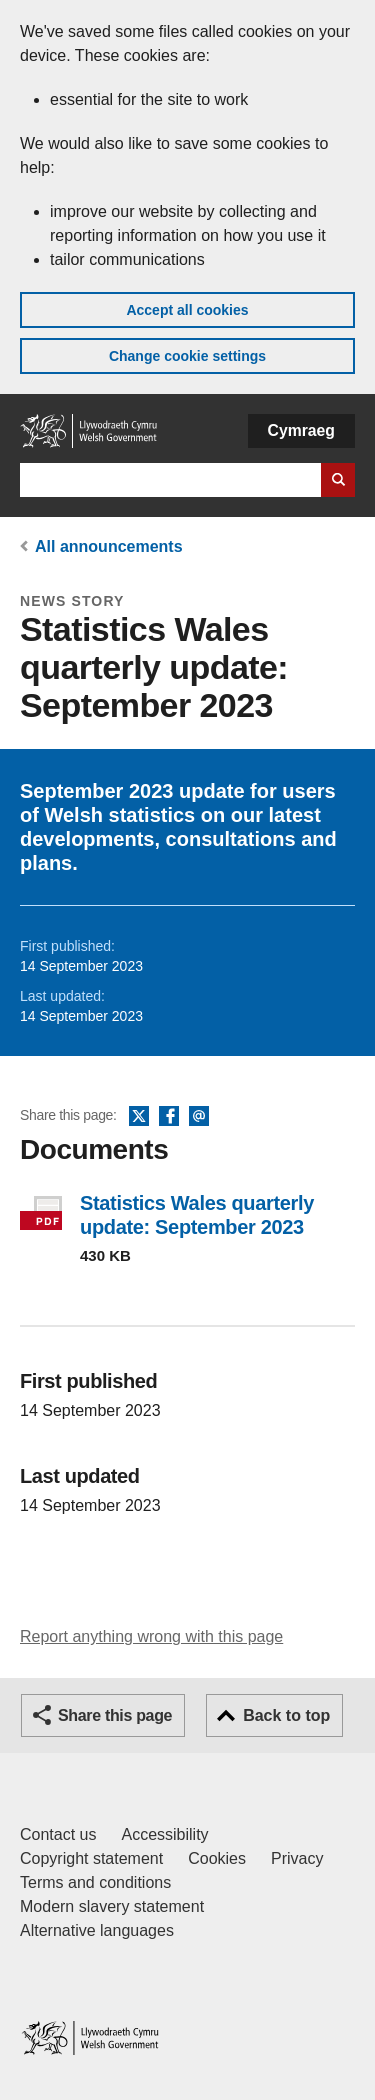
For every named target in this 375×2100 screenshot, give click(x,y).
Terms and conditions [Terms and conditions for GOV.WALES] (95, 1882)
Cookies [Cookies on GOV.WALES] (217, 1858)
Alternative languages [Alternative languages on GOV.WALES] (97, 1930)
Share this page (115, 1715)
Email (199, 1117)
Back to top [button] (286, 1715)
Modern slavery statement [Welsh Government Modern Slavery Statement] (112, 1906)
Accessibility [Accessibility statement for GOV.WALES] (164, 1834)
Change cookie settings (187, 356)
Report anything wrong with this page (151, 1636)
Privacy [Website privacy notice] (297, 1858)
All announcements (109, 546)
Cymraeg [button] (301, 430)
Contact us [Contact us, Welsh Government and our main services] (58, 1834)
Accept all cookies (187, 310)
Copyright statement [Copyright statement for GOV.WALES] (91, 1858)
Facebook (169, 1117)
